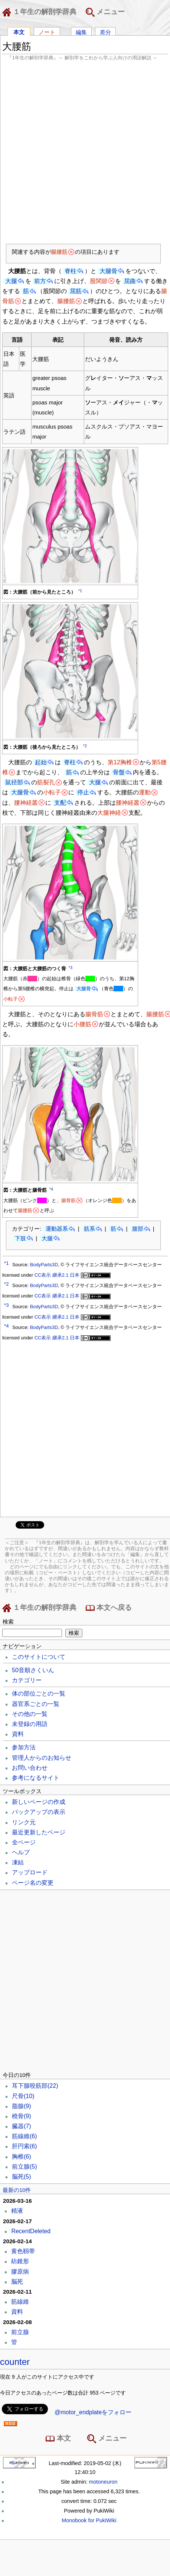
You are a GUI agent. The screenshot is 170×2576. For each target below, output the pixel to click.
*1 (80, 590)
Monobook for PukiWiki (89, 2520)
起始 (41, 762)
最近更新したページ (38, 1832)
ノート (47, 32)
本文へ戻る (109, 1608)
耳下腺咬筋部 (35, 2086)
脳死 (21, 2176)
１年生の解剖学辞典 (40, 12)
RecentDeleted (30, 2231)
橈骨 (21, 2116)
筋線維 (24, 2136)
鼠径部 (14, 782)
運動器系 (57, 1228)
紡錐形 (20, 2261)
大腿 (11, 281)
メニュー (105, 12)
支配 (60, 803)
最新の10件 (17, 2190)
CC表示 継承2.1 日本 (73, 1275)
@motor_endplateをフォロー (93, 2412)
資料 (18, 1734)
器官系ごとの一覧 (35, 1704)
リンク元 (24, 1822)
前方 (40, 281)
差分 (105, 32)
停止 (83, 792)
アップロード (30, 1872)
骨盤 (119, 772)
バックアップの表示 (38, 1812)
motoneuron (103, 2482)
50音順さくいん (33, 1670)
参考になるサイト (35, 1778)
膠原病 (20, 2271)
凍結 (18, 1862)
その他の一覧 (30, 1714)
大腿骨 (108, 271)
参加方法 (24, 1747)
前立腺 (24, 2166)
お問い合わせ (30, 1768)
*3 (70, 967)
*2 (85, 746)
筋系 (89, 1228)
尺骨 (23, 2096)
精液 (17, 2211)
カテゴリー (27, 1680)
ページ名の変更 (32, 1883)
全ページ (24, 1842)
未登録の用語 (30, 1724)
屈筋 (76, 291)
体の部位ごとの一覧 (38, 1693)
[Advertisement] (82, 152)
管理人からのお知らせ (41, 1758)
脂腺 (21, 2106)
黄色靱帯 (23, 2251)
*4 (51, 1189)
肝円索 (24, 2146)
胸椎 (21, 2156)
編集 (81, 32)
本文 (18, 32)
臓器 (21, 2126)
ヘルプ (21, 1852)
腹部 (137, 1228)
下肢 (20, 1238)
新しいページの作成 (38, 1802)
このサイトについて (38, 1657)
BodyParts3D (44, 1264)
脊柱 (70, 271)
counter (15, 2362)
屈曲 (130, 281)
